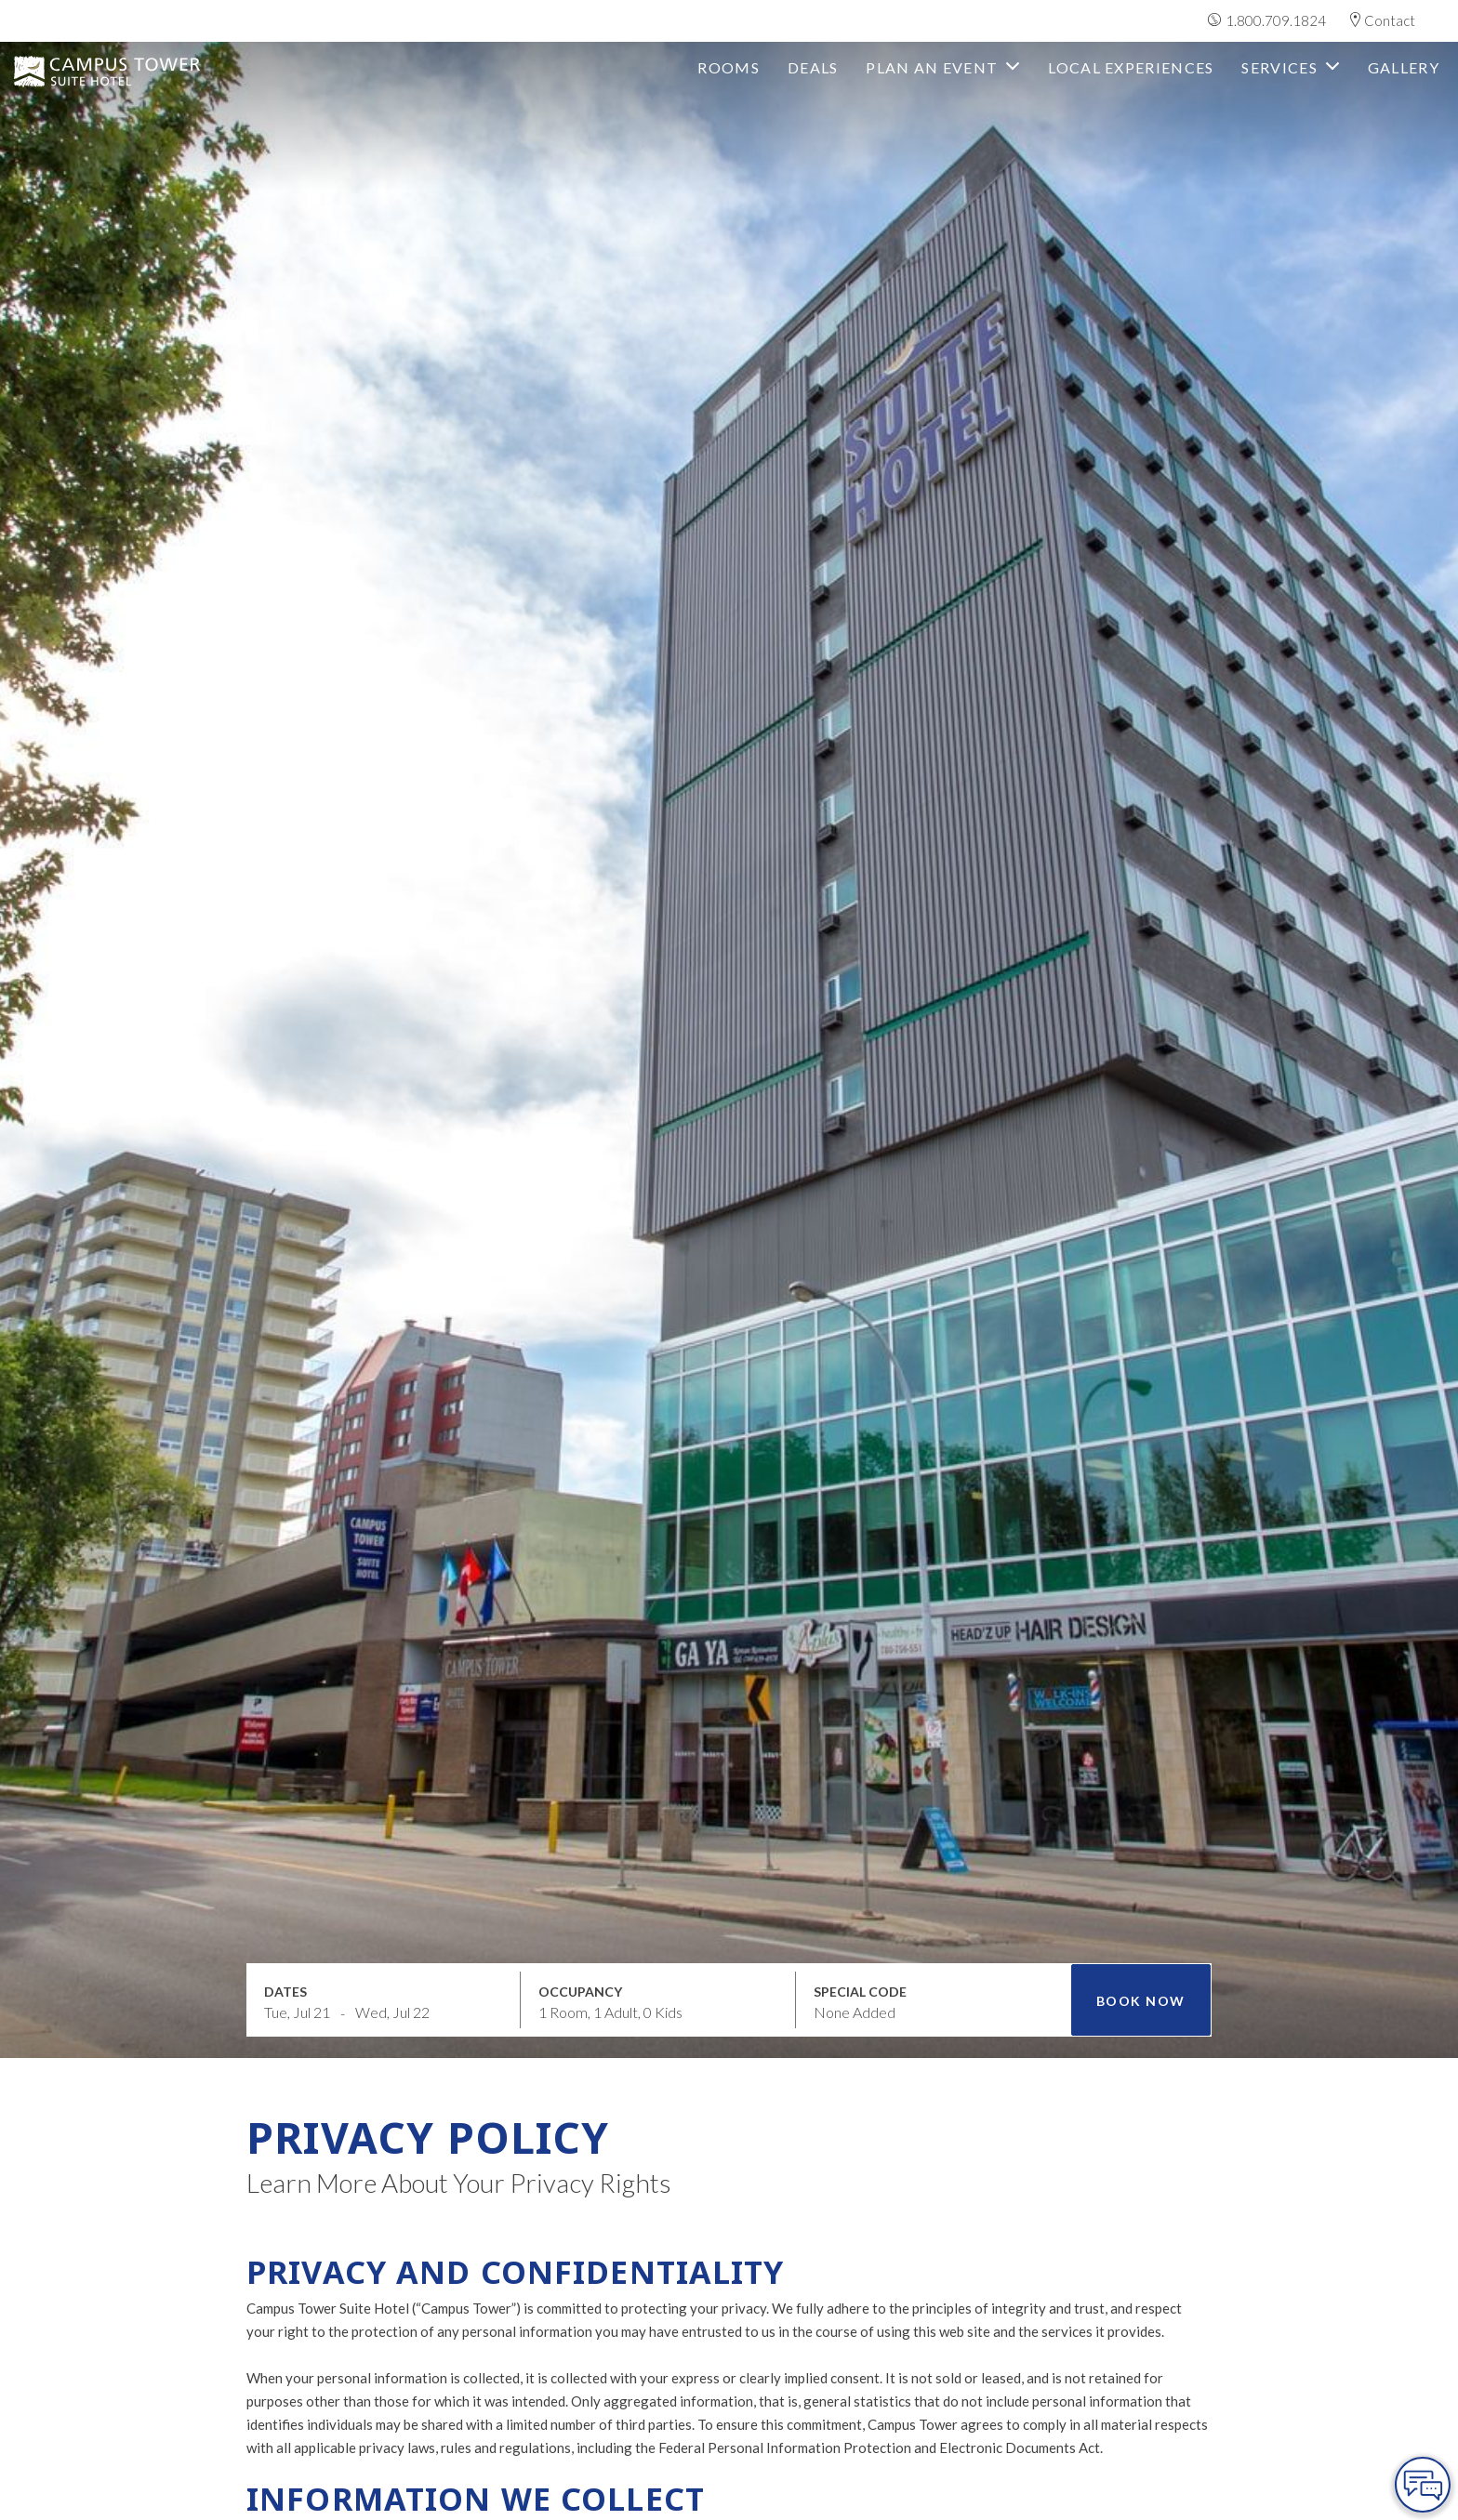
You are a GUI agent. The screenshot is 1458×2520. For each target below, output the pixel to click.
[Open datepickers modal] (383, 1999)
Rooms (728, 67)
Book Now (1141, 2001)
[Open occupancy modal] (658, 1999)
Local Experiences (1130, 67)
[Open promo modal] (933, 1999)
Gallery (1403, 67)
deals (813, 67)
